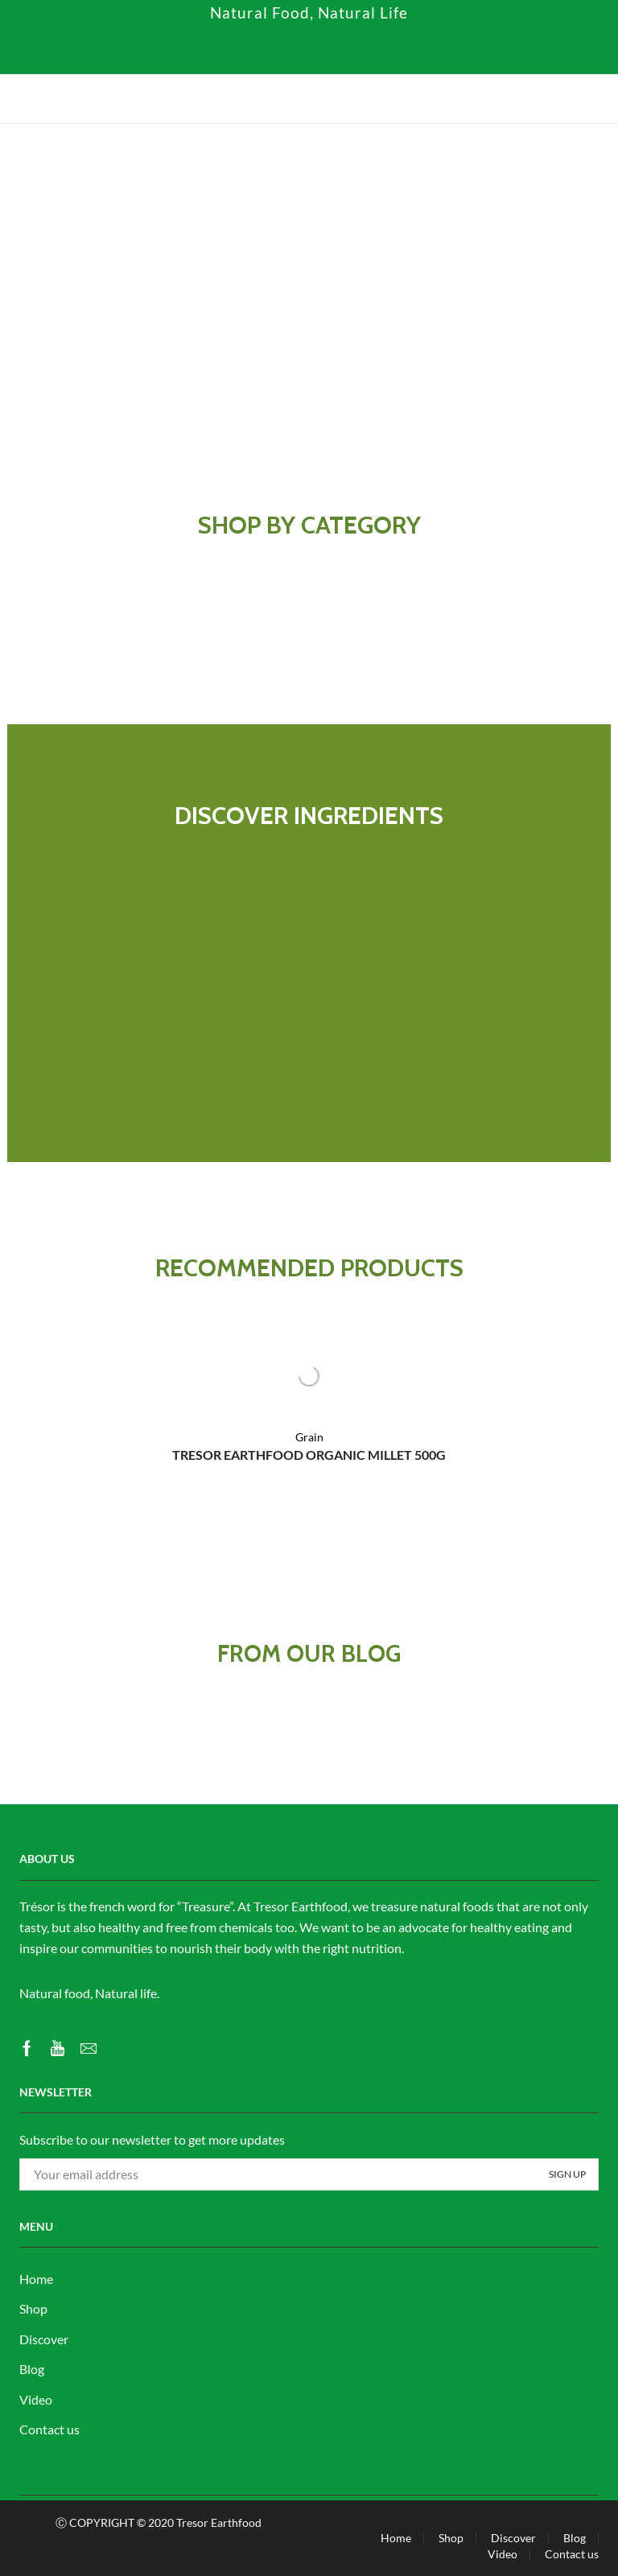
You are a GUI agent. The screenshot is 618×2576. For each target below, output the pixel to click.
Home (36, 2278)
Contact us (49, 2429)
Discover (43, 2339)
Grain (309, 1437)
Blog (31, 2368)
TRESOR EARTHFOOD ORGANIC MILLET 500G (309, 1454)
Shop (33, 2308)
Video (35, 2399)
